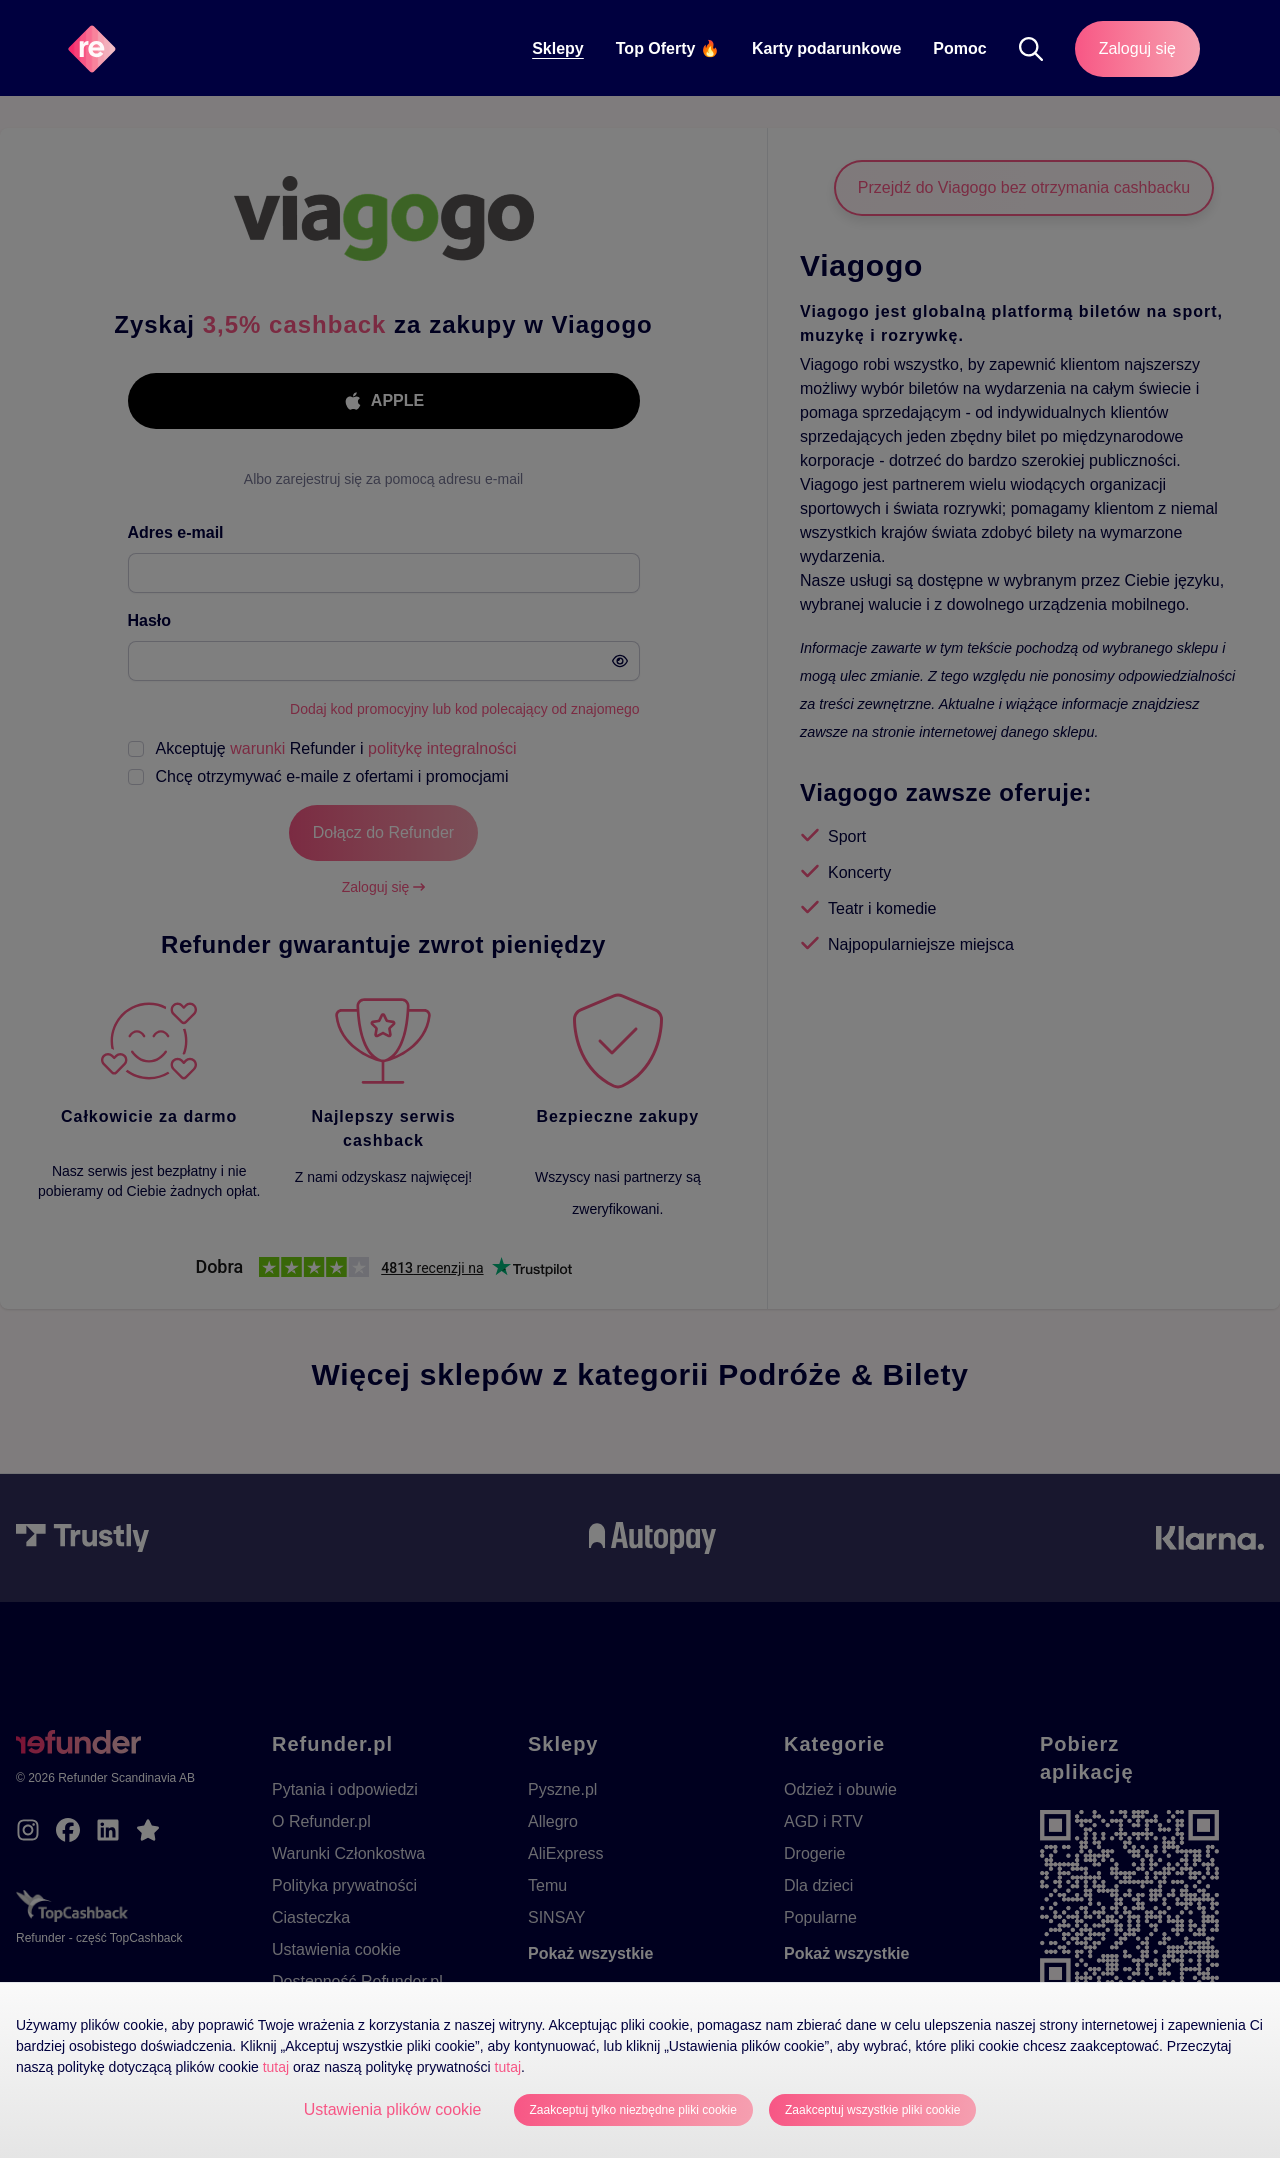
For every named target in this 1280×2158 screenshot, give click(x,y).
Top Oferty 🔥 (668, 48)
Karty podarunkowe (826, 48)
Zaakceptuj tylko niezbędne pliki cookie (633, 2110)
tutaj (276, 2067)
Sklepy (558, 48)
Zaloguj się (1137, 48)
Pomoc (959, 48)
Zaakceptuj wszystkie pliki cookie (872, 2110)
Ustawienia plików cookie (393, 2109)
